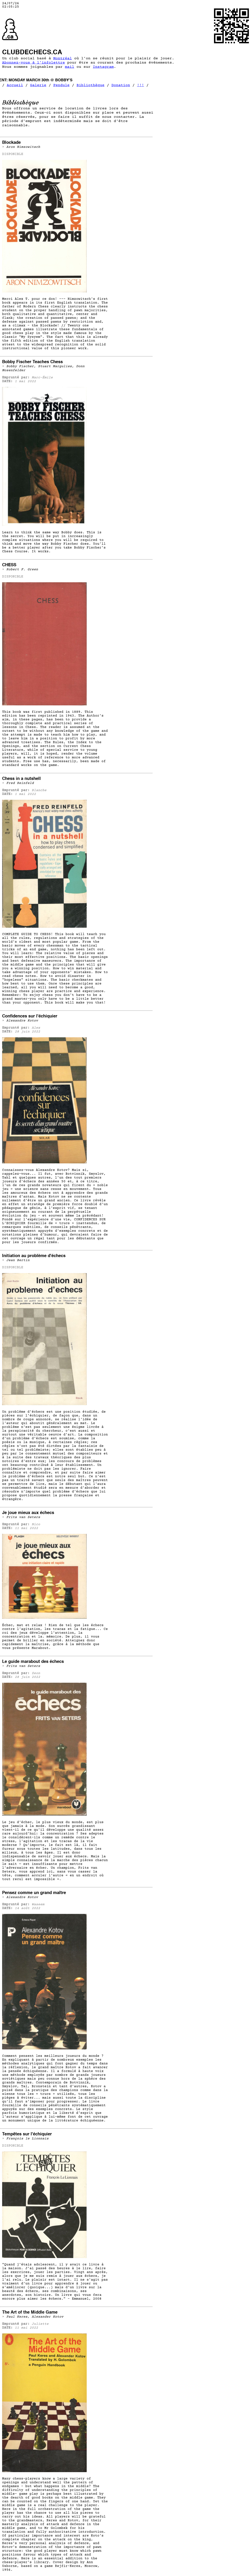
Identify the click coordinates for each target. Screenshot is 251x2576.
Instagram (103, 67)
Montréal (62, 58)
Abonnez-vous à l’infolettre (33, 63)
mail (69, 67)
